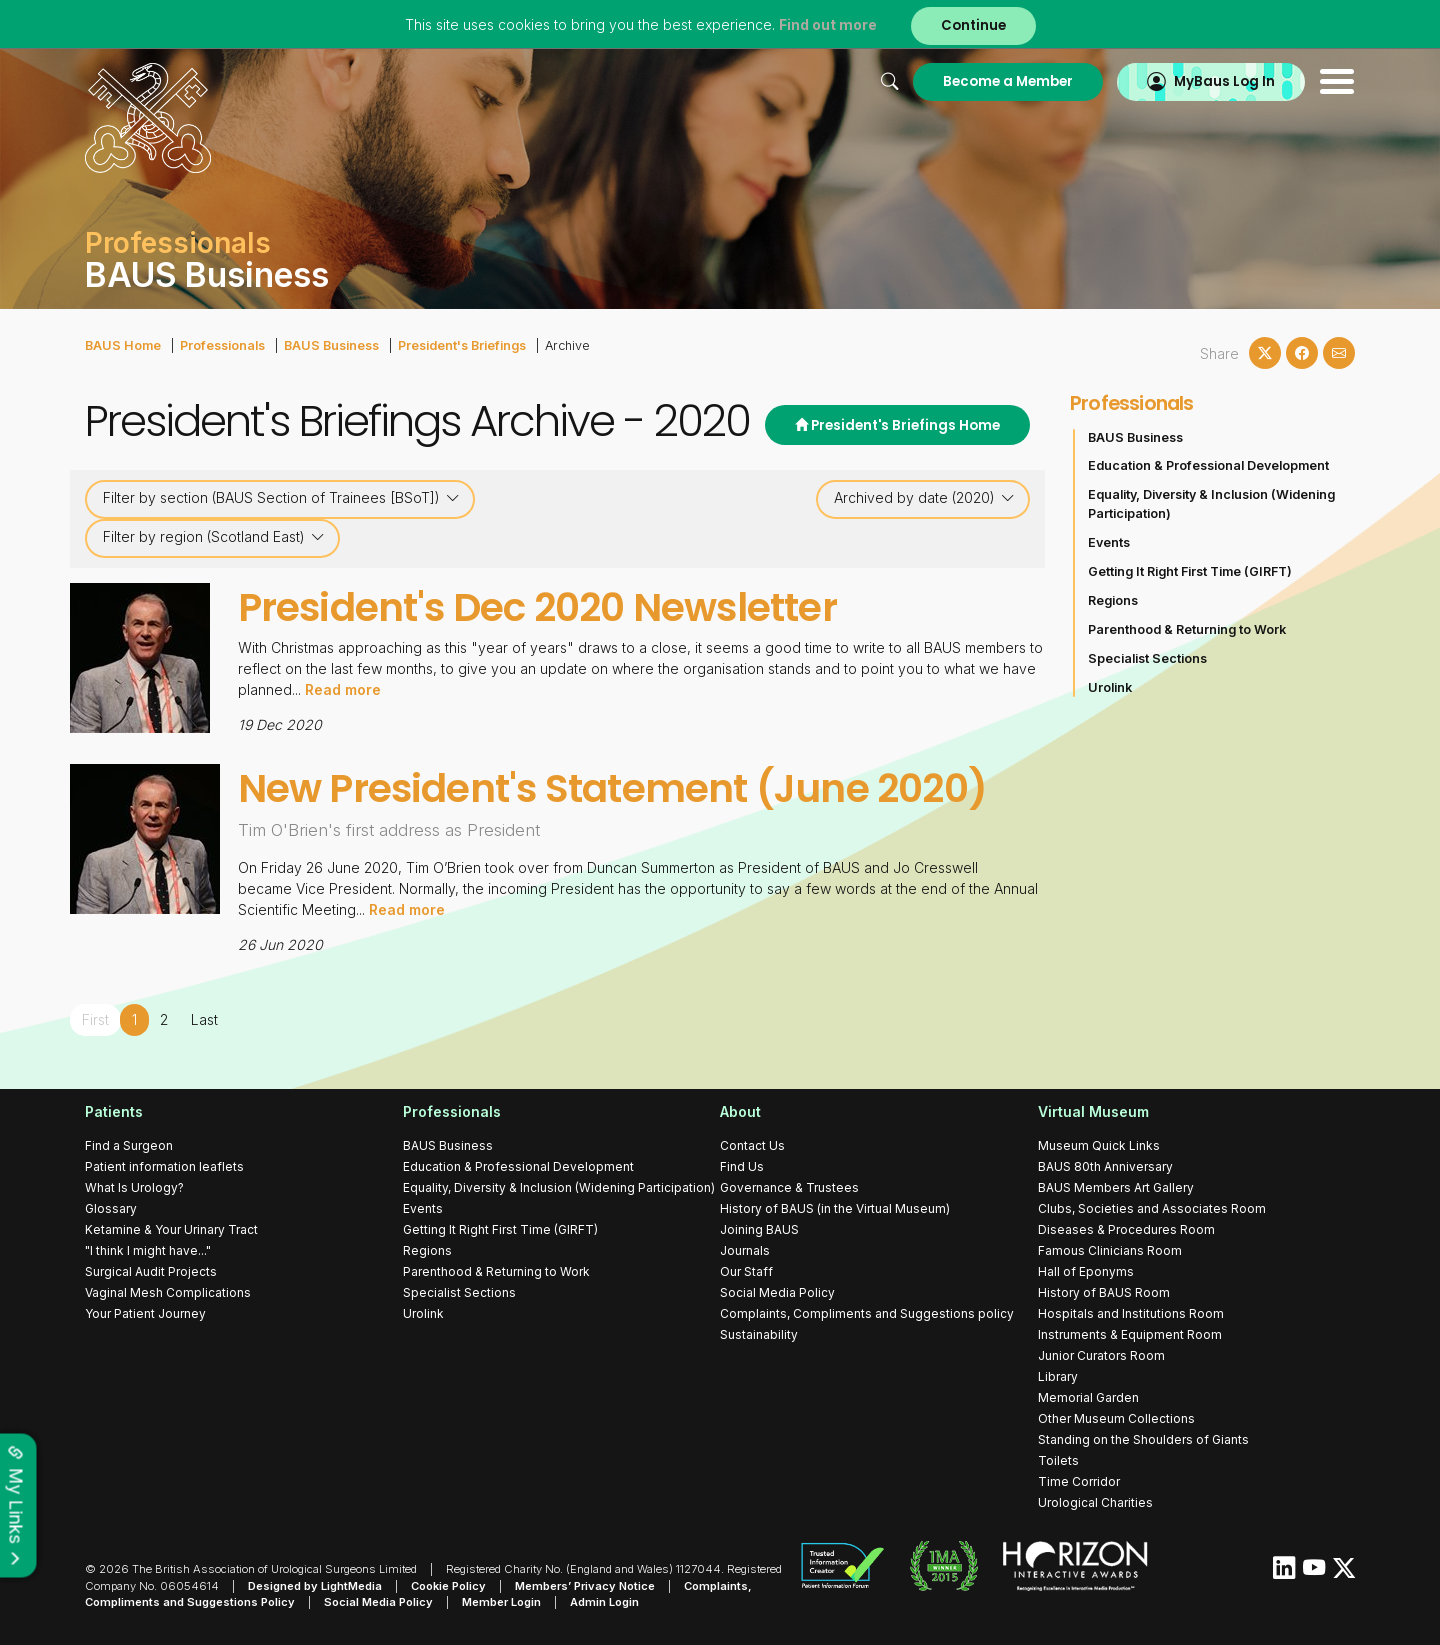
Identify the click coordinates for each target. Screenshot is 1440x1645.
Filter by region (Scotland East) (214, 537)
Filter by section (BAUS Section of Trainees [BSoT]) (281, 498)
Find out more (828, 24)
